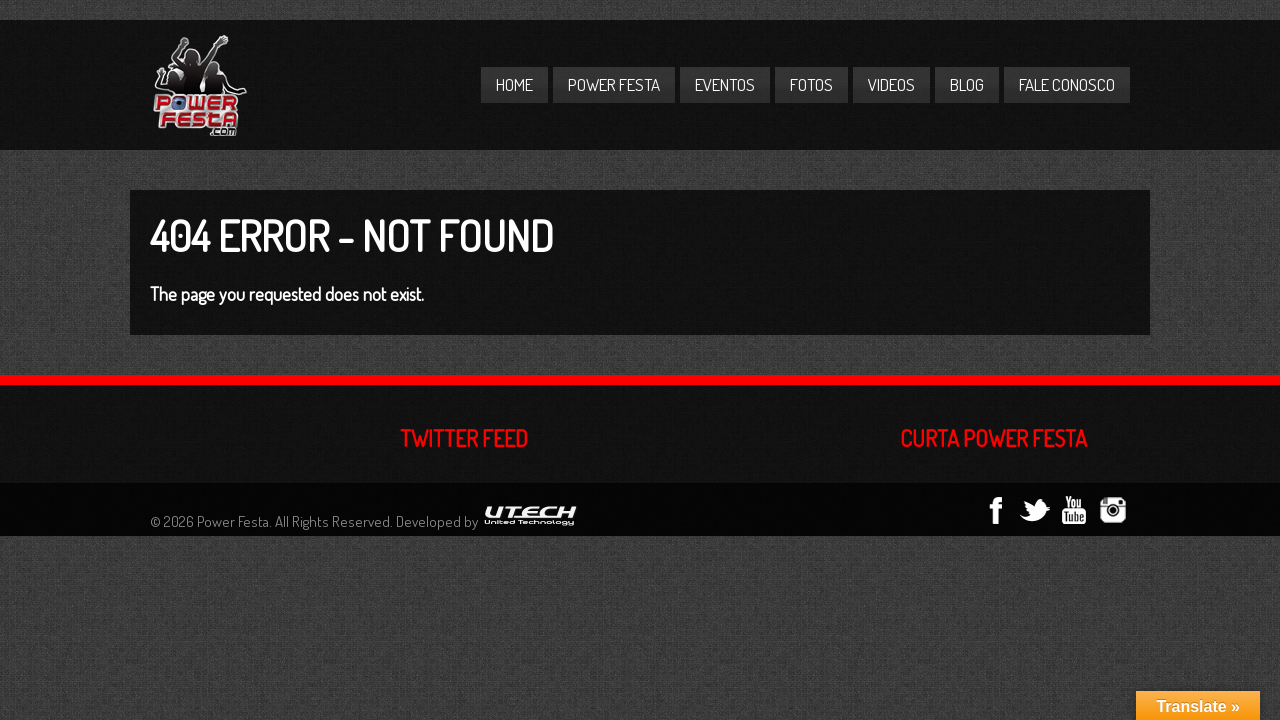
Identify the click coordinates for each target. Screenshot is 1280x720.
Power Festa (614, 84)
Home (514, 84)
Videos (891, 84)
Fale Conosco (1067, 84)
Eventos (725, 84)
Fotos (811, 84)
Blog (967, 84)
